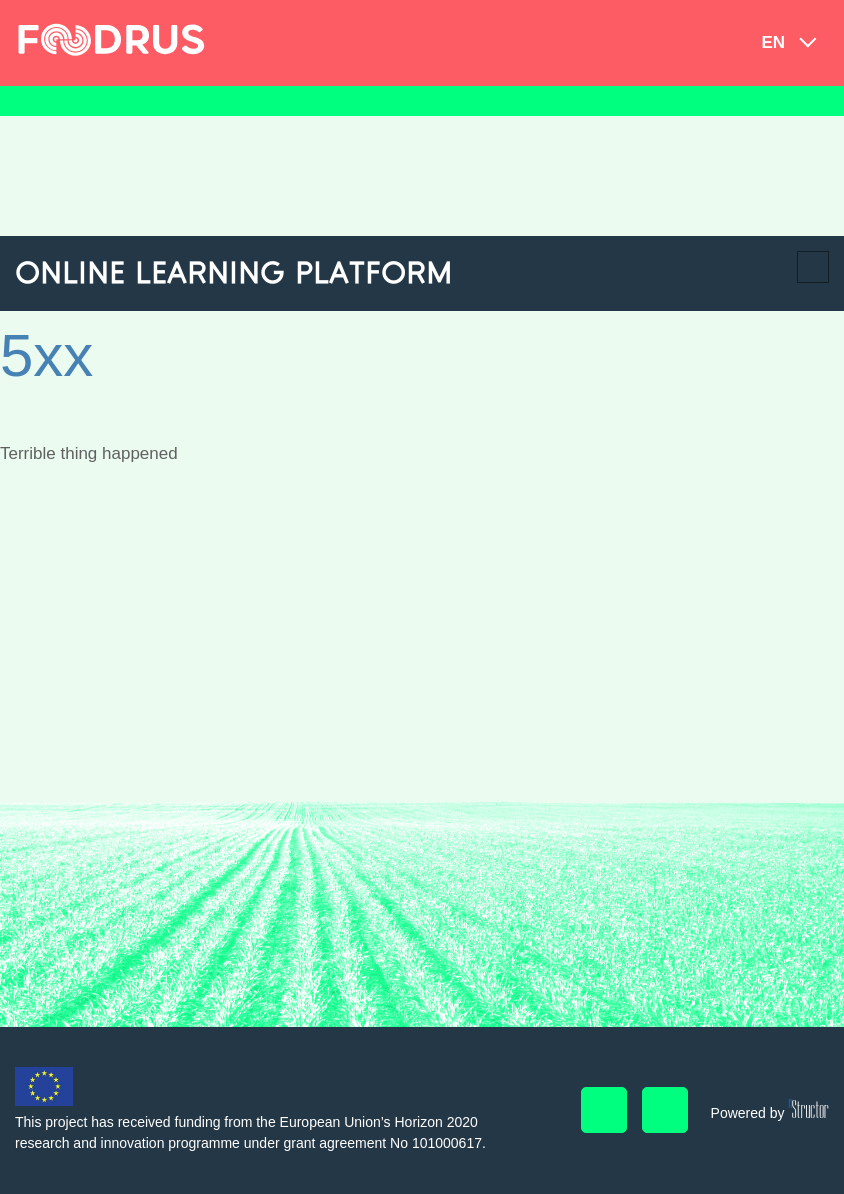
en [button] (773, 42)
